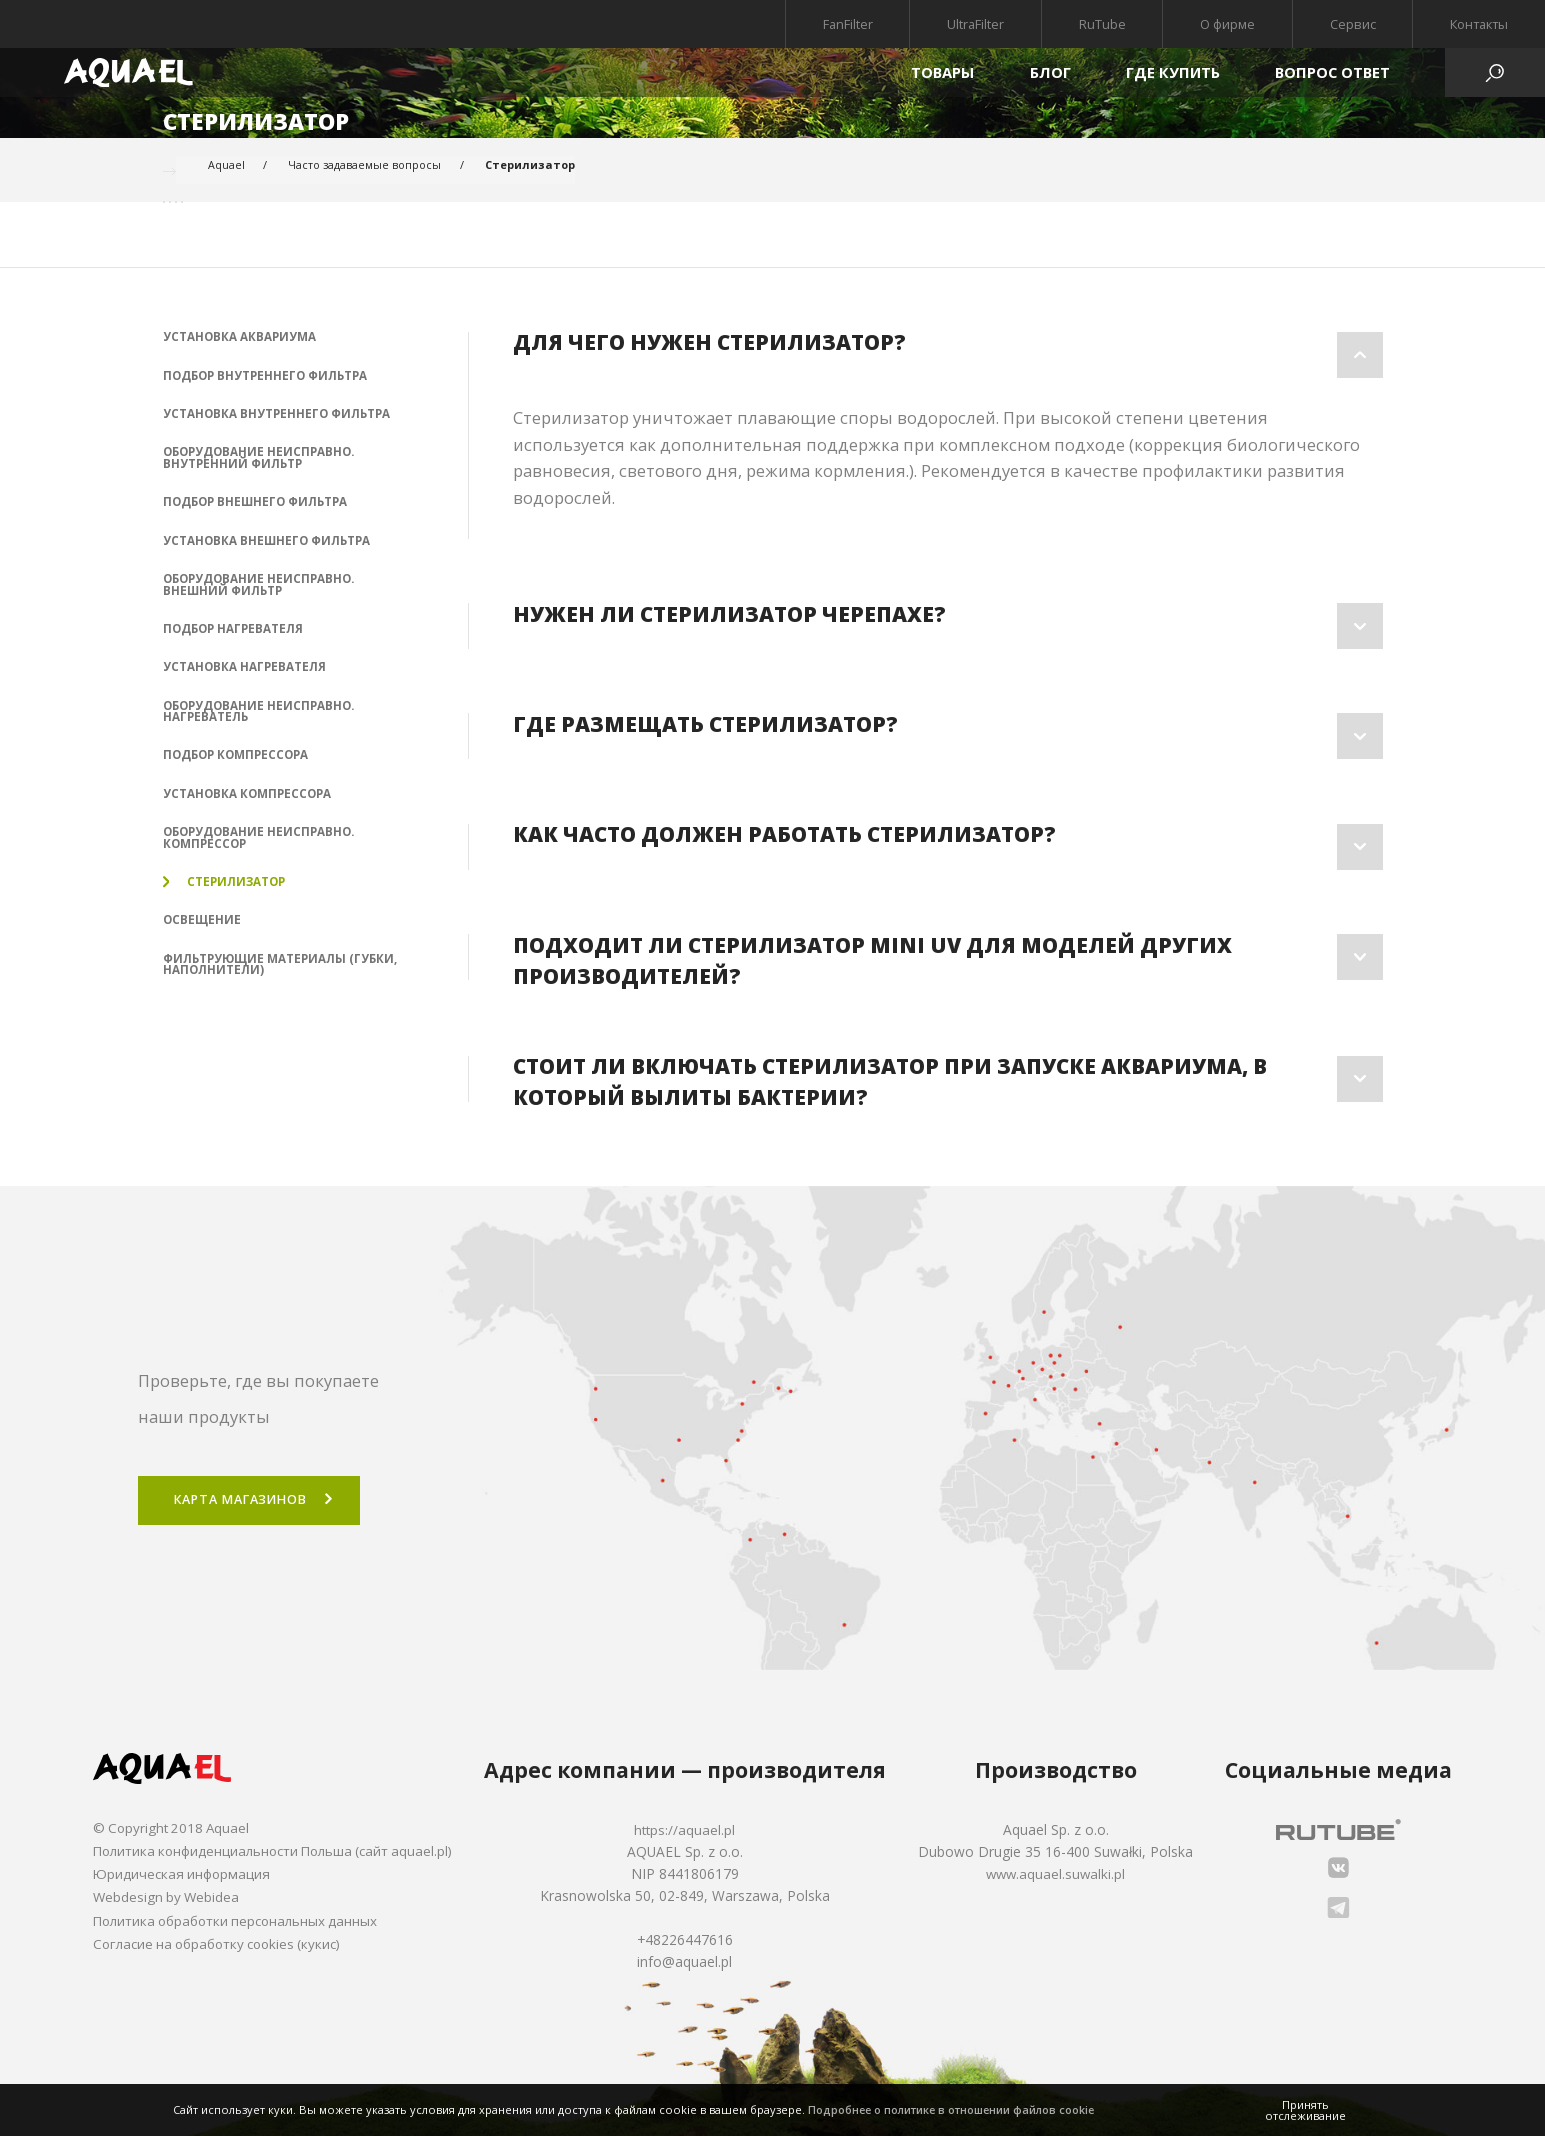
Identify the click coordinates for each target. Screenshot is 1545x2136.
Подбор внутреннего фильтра (268, 376)
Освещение (203, 938)
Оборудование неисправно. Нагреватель (261, 722)
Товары (942, 72)
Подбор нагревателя (235, 637)
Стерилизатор (227, 899)
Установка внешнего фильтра (269, 546)
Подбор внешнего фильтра (258, 507)
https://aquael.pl (696, 1829)
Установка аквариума (240, 337)
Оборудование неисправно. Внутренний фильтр (261, 461)
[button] (947, 355)
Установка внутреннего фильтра (279, 416)
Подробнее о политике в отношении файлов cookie (955, 2109)
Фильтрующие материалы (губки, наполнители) (257, 983)
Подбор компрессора (238, 768)
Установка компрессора (248, 807)
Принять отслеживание (1305, 2110)
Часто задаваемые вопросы (366, 165)
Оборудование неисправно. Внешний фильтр (261, 592)
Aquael (226, 165)
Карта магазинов (246, 1500)
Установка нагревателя (245, 677)
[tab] (947, 355)
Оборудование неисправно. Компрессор (261, 853)
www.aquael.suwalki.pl (1061, 1873)
